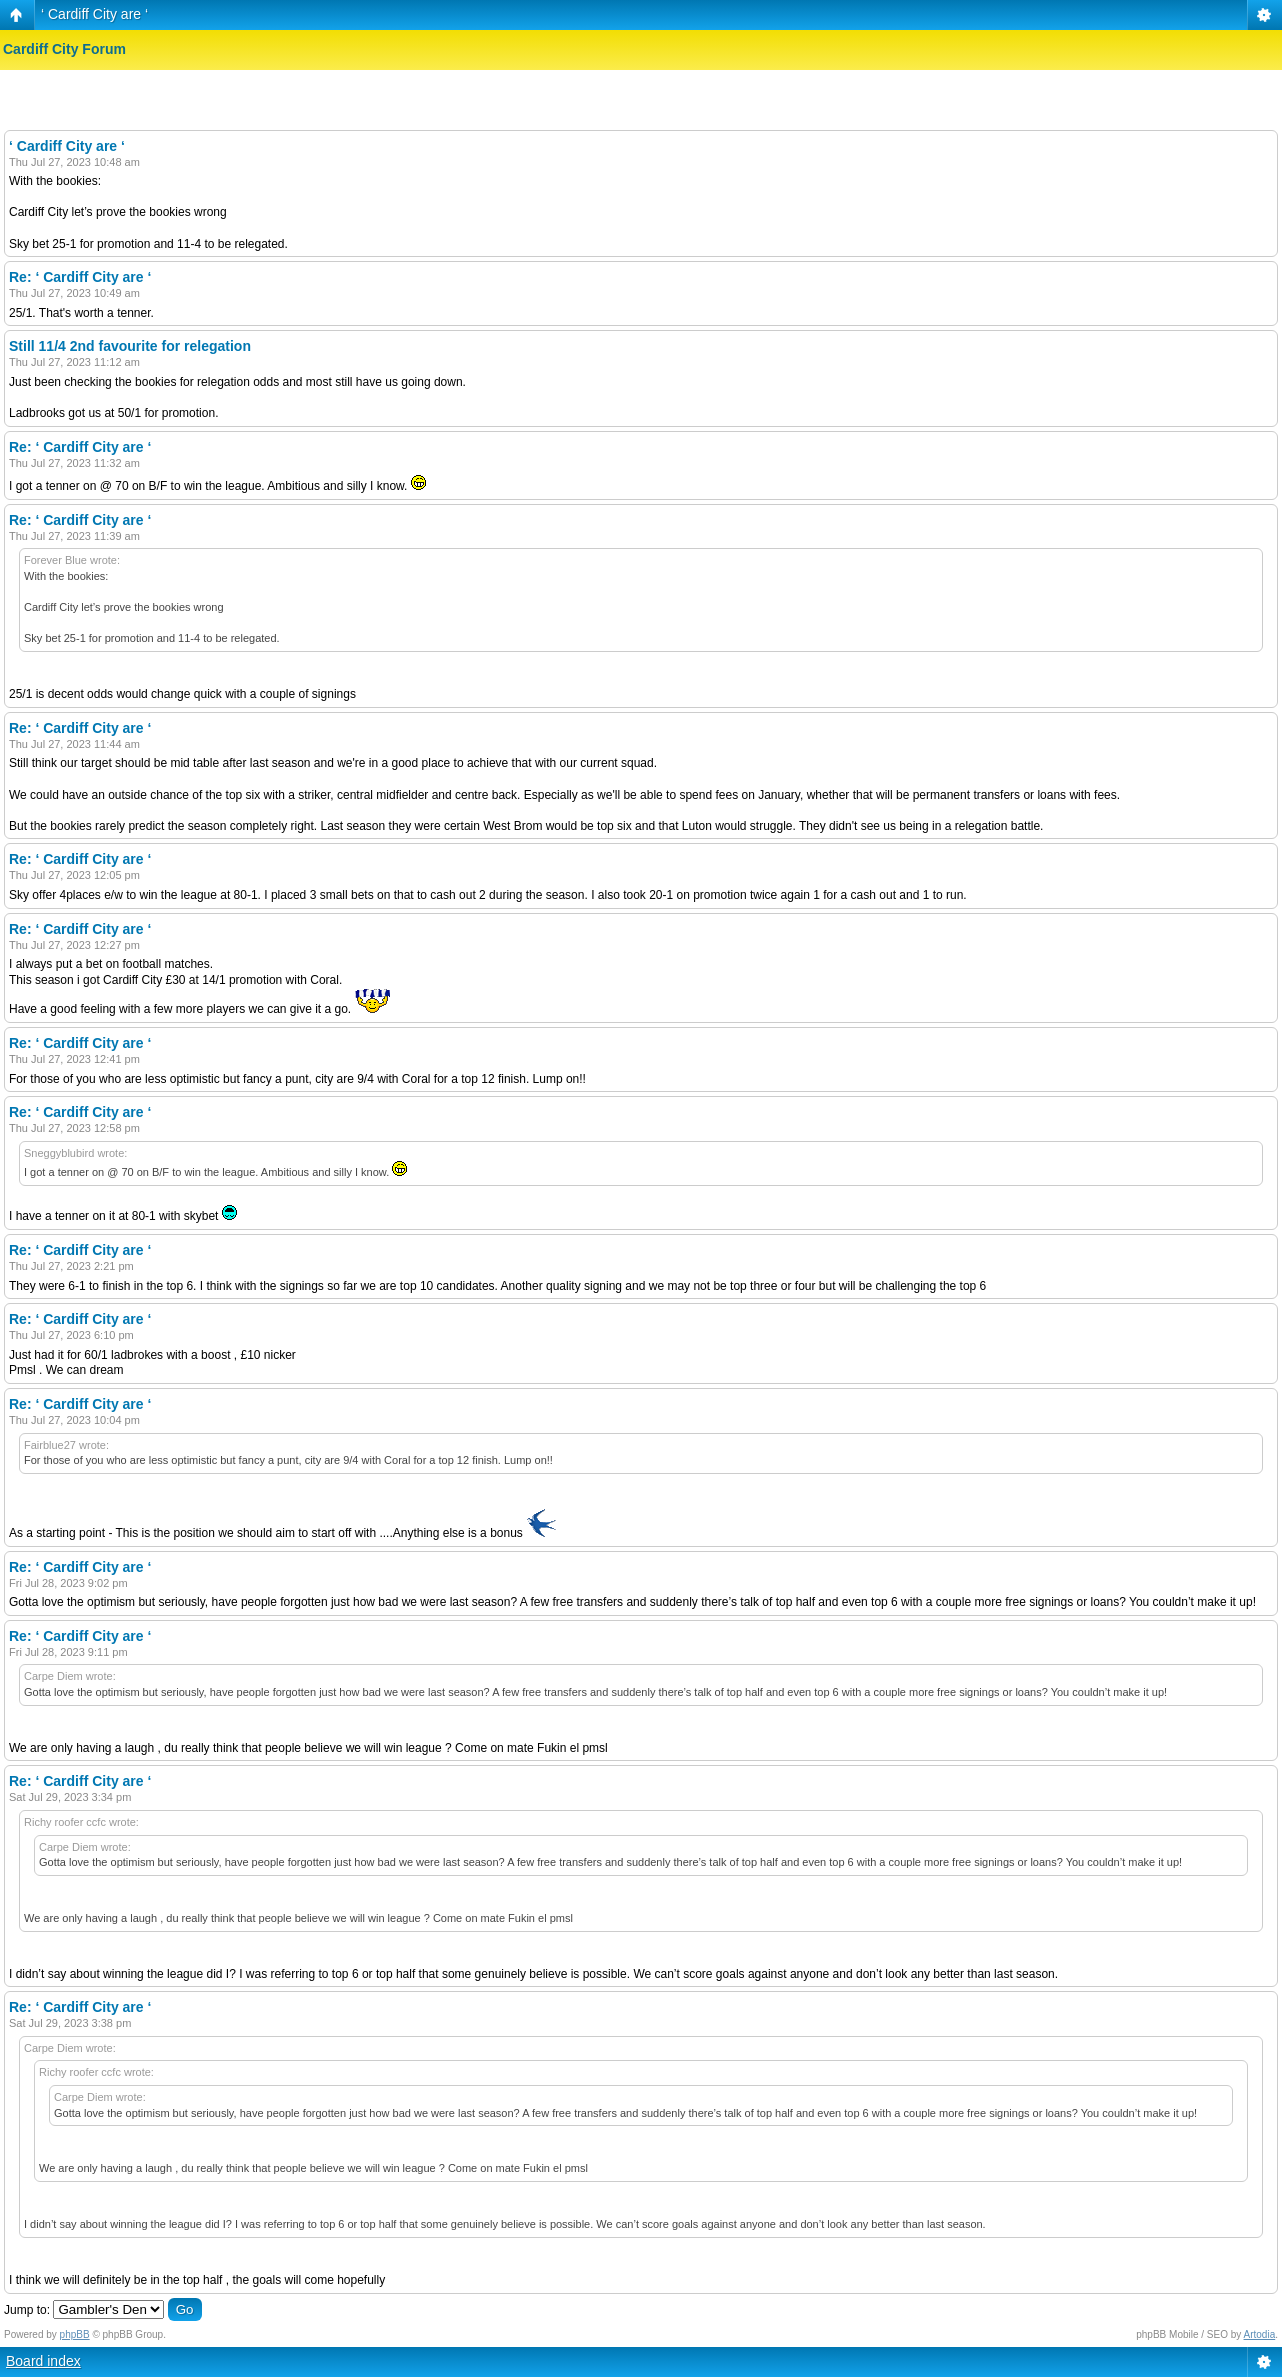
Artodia (1260, 2334)
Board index (43, 2361)
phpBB (75, 2334)
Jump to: (27, 2310)
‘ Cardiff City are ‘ (94, 14)
